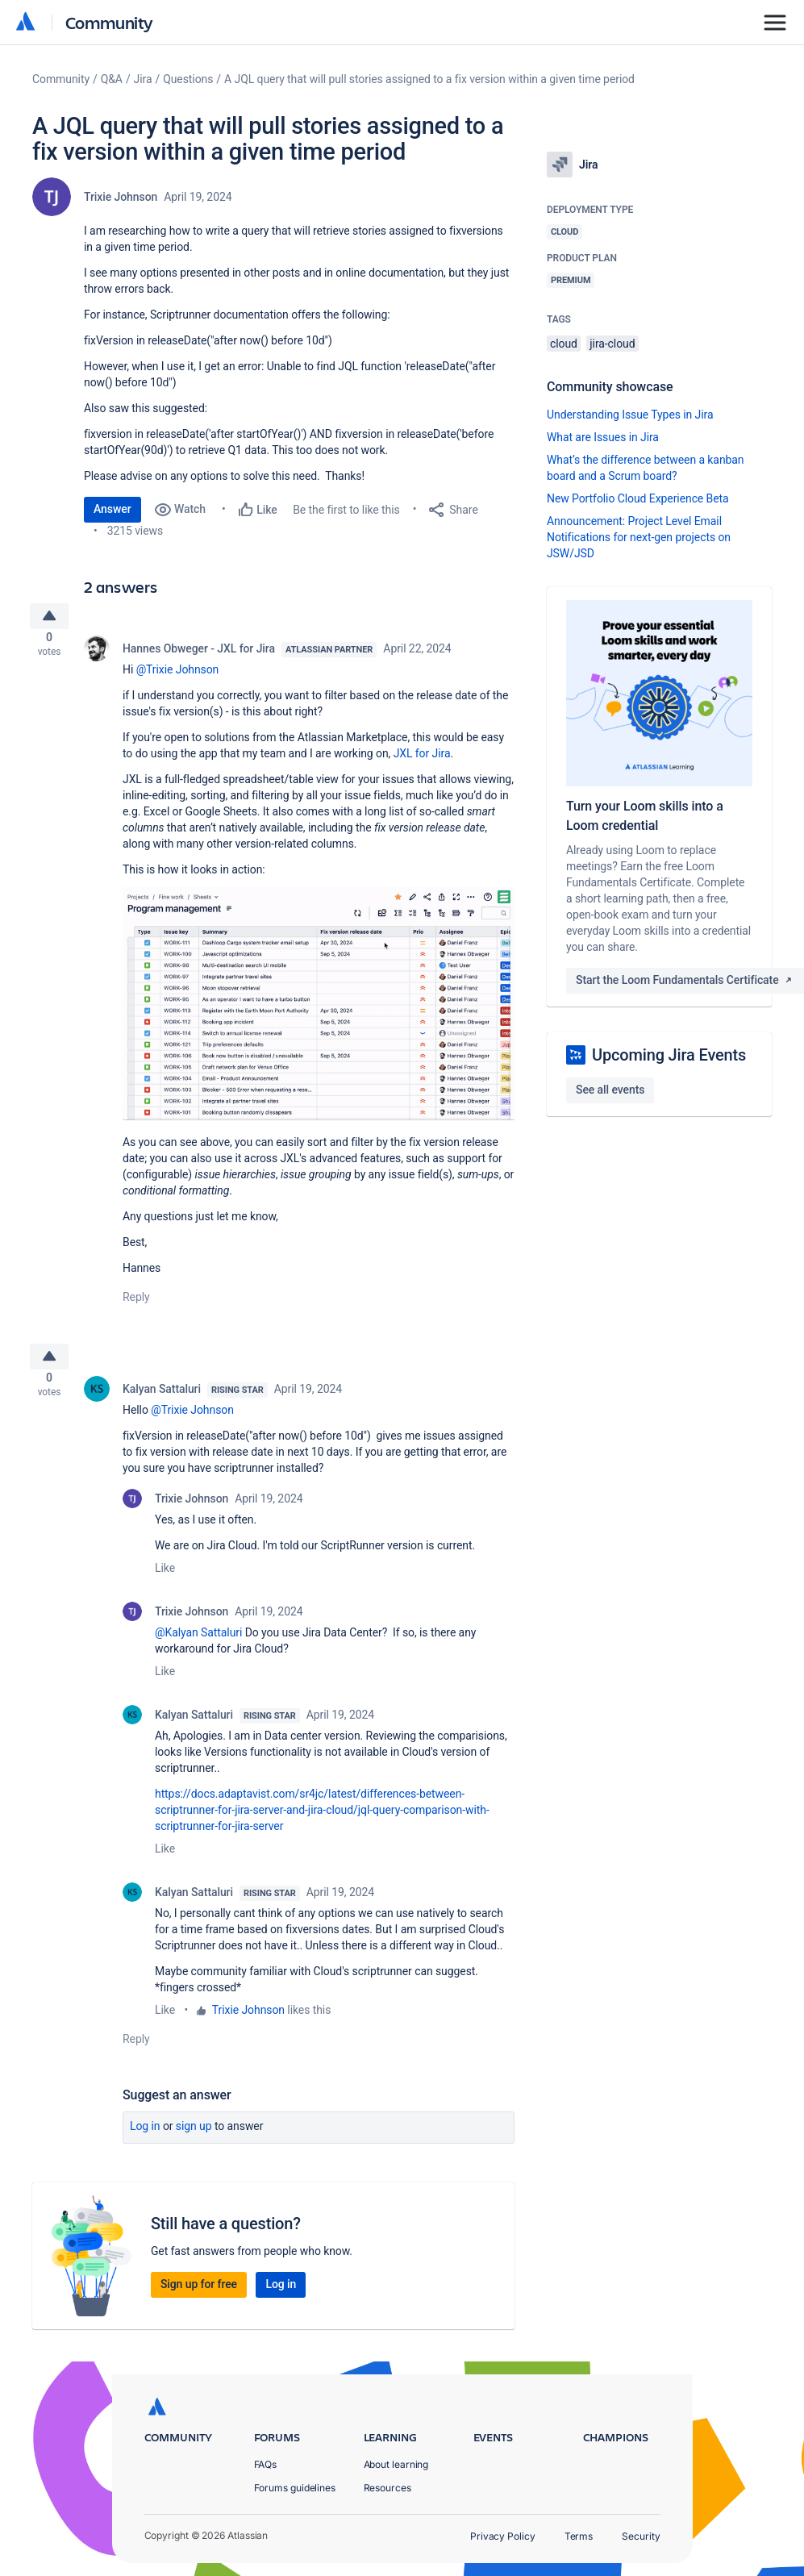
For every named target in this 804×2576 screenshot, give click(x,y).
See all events (610, 1089)
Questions (188, 79)
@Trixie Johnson (177, 675)
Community (109, 22)
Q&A (112, 79)
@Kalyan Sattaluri (198, 1645)
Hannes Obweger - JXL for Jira (199, 654)
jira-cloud (612, 343)
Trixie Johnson (120, 196)
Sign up (194, 2138)
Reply (136, 1303)
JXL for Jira (422, 759)
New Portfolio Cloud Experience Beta (638, 498)
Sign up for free (198, 2296)
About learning (396, 2464)
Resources (387, 2488)
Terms (579, 2537)
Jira (143, 79)
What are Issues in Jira (603, 437)
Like (165, 1580)
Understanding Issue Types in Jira (630, 414)
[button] (318, 1010)
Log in (145, 2138)
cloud (563, 343)
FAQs (265, 2464)
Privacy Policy (502, 2537)
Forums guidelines (295, 2488)
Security (641, 2537)
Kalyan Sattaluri (162, 1401)
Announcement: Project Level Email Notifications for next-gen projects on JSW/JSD (639, 537)
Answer (112, 508)
